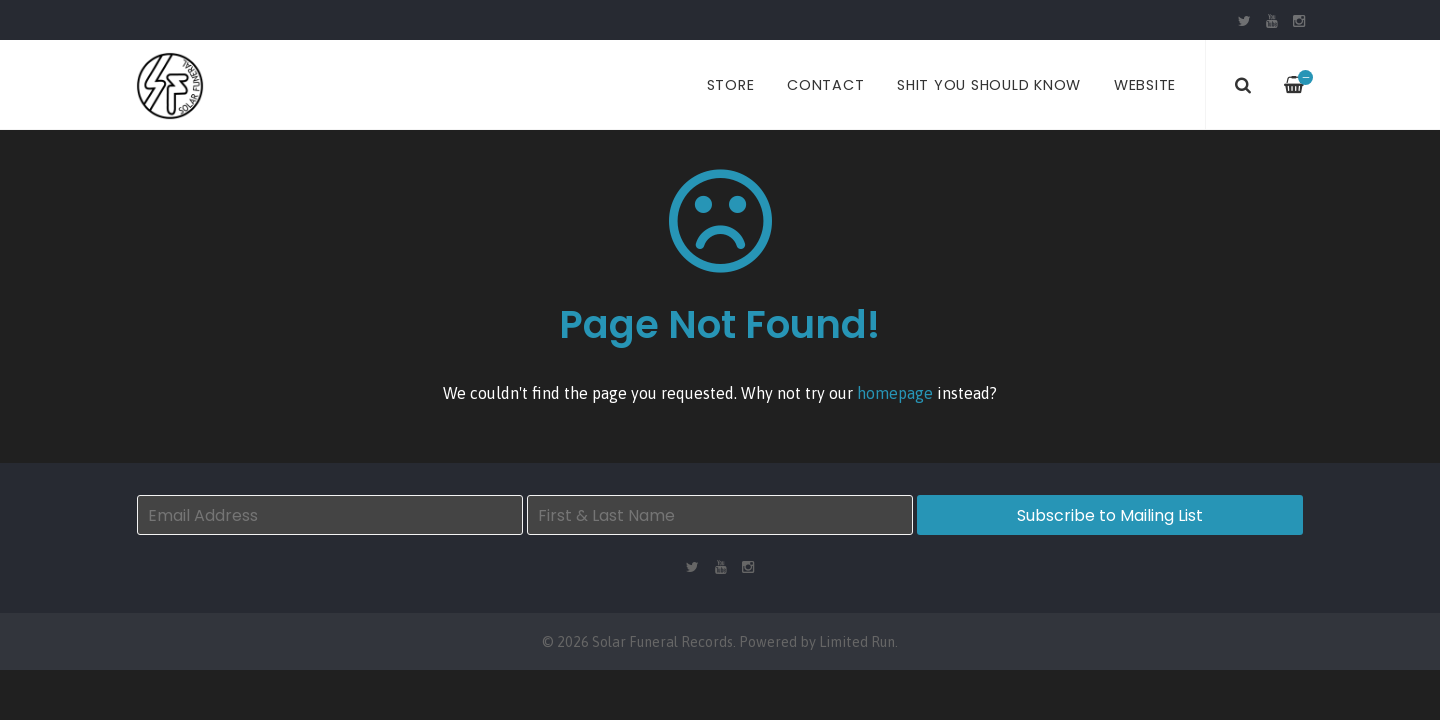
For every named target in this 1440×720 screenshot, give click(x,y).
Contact (825, 85)
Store (731, 85)
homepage (895, 393)
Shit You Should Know (989, 85)
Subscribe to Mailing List (1110, 515)
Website (1145, 85)
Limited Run (857, 642)
